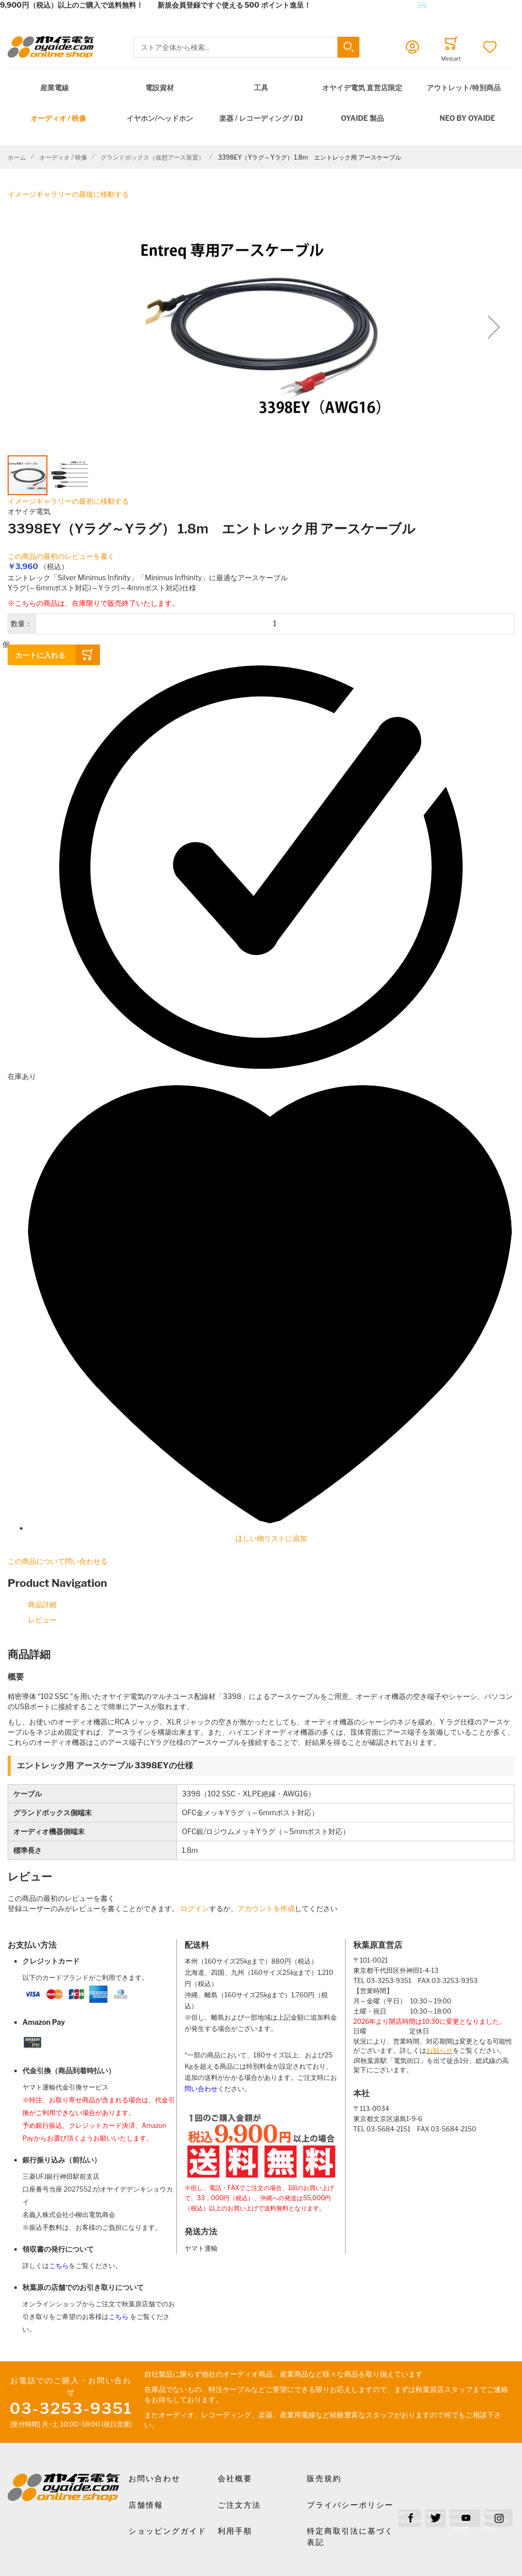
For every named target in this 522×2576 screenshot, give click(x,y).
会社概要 (235, 2478)
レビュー (42, 1619)
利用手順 (235, 2531)
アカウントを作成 (266, 1908)
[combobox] (246, 47)
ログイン (194, 1908)
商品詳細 (42, 1604)
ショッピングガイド (167, 2531)
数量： (21, 623)
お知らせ (439, 2050)
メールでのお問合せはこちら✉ (376, 5)
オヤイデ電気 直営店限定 (362, 87)
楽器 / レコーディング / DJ (261, 118)
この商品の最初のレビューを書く (61, 556)
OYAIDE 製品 (362, 118)
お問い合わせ (154, 2478)
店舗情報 (145, 2505)
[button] (494, 326)
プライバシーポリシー (350, 2505)
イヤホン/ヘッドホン (159, 118)
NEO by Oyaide (467, 118)
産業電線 (54, 87)
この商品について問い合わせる (58, 1561)
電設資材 (159, 87)
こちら (59, 2266)
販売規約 (324, 2478)
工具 (261, 87)
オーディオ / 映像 (58, 118)
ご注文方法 (239, 2505)
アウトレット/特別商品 (464, 87)
